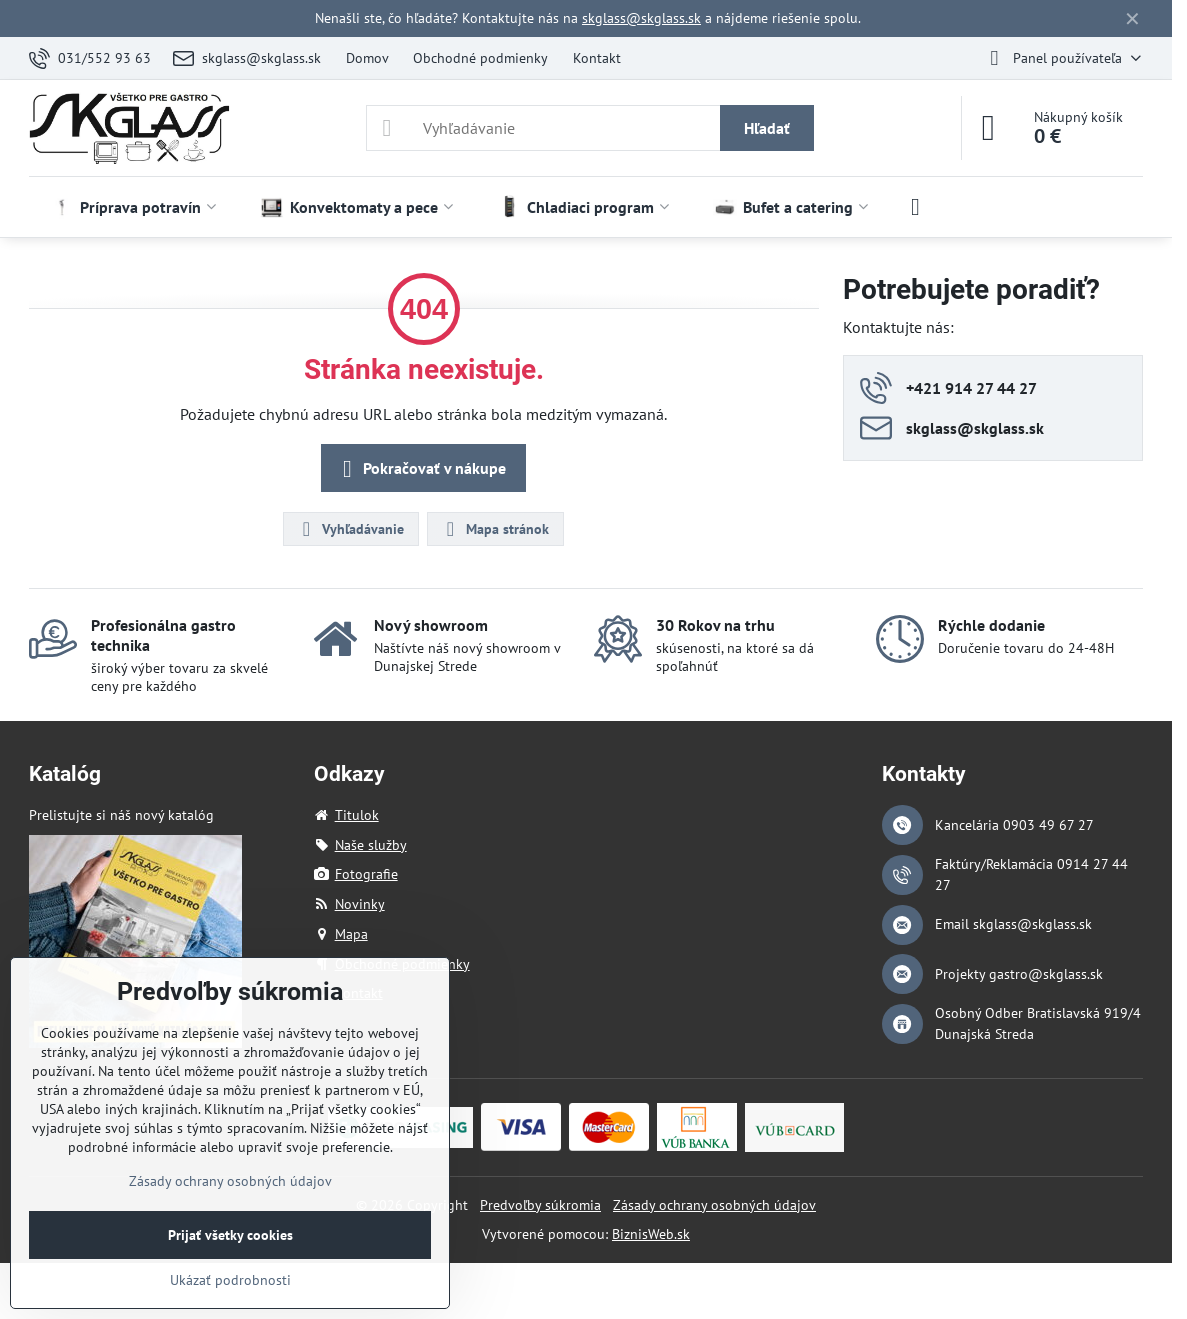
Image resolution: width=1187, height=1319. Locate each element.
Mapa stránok (494, 529)
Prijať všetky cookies (230, 1235)
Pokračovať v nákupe (420, 469)
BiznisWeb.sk (651, 1234)
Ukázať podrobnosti (230, 1280)
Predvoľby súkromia (540, 1205)
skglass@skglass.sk (641, 18)
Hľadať (767, 128)
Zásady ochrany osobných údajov (714, 1205)
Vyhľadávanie (350, 529)
